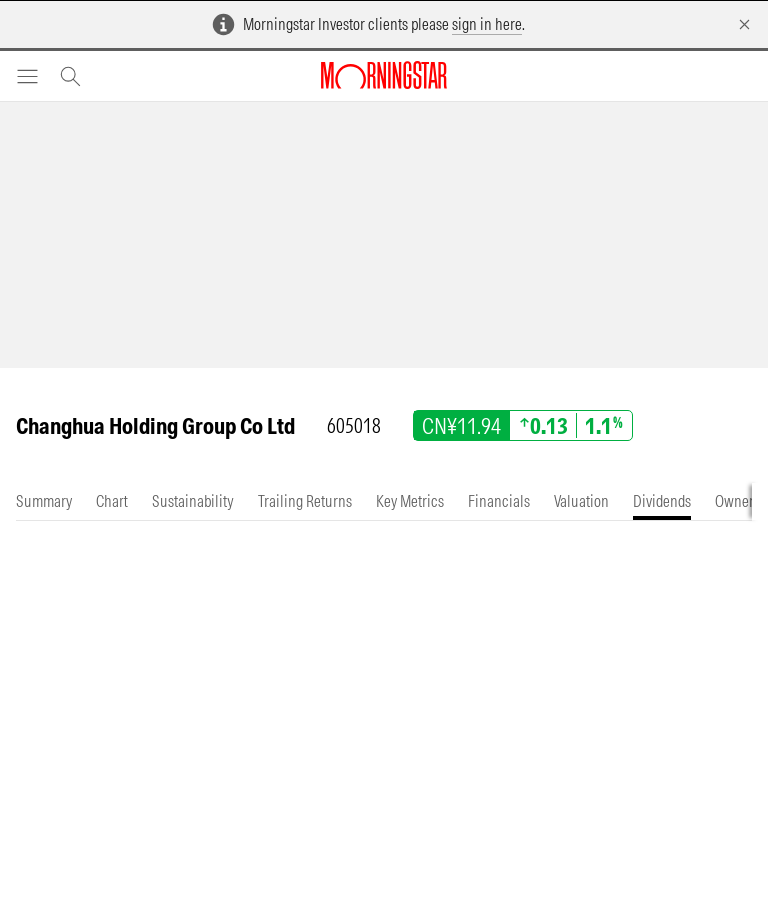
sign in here (487, 24)
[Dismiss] (744, 24)
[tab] (44, 501)
